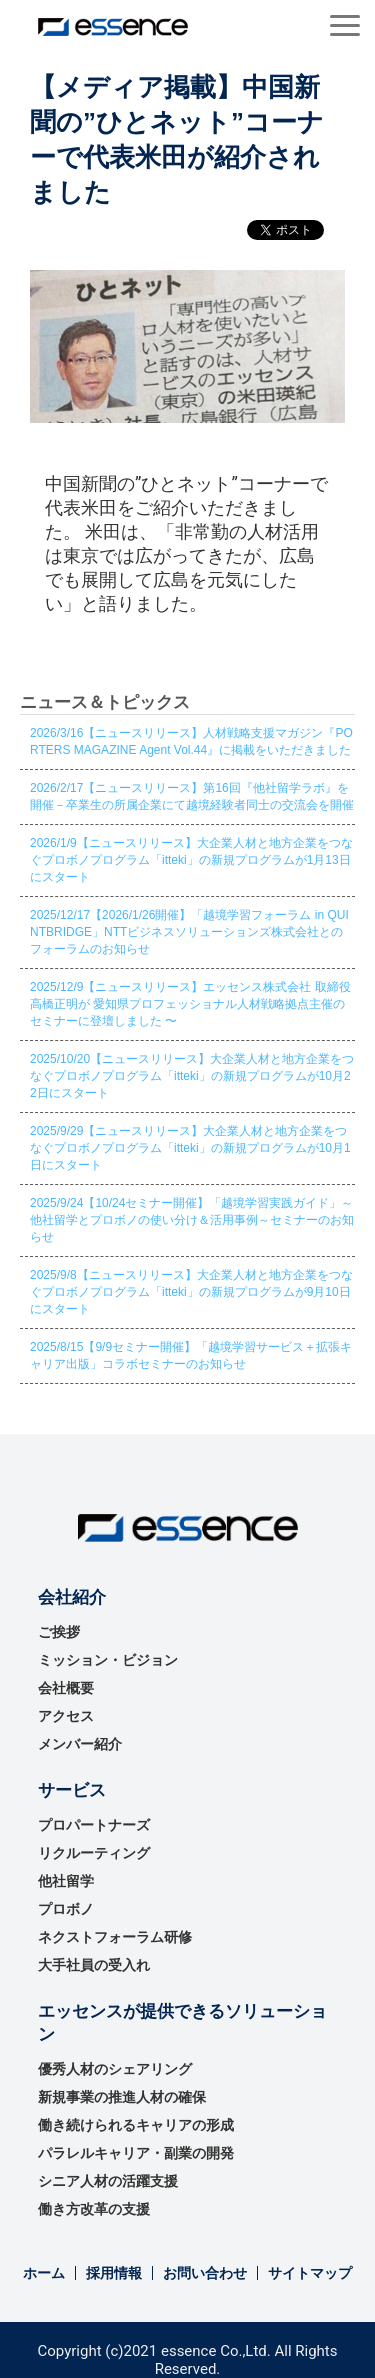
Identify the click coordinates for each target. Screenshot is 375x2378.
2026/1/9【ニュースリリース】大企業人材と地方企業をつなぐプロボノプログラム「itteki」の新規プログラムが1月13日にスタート (191, 860)
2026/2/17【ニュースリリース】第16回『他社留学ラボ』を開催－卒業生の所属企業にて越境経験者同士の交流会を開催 (192, 796)
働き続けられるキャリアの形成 (136, 2125)
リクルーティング (94, 1853)
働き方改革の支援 (94, 2209)
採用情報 (114, 2273)
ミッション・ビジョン (108, 1660)
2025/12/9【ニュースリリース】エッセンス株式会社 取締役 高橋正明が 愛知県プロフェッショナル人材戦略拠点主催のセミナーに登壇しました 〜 (190, 1004)
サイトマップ (310, 2273)
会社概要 (66, 1688)
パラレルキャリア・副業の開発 (136, 2153)
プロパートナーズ (94, 1825)
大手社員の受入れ (94, 1965)
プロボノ (66, 1909)
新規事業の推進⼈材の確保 (122, 2097)
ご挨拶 (59, 1632)
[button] (345, 25)
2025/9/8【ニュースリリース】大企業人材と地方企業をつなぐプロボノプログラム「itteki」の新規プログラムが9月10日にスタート (191, 1292)
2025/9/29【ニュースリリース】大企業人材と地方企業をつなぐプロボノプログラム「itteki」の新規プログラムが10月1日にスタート (190, 1148)
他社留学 (66, 1881)
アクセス (66, 1716)
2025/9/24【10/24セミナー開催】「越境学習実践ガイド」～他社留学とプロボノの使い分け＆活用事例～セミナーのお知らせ (192, 1220)
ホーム (44, 2273)
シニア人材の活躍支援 (108, 2181)
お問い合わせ (205, 2273)
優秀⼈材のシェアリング (115, 2069)
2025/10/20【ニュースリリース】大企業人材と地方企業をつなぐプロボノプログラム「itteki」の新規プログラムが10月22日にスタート (192, 1076)
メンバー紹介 (80, 1744)
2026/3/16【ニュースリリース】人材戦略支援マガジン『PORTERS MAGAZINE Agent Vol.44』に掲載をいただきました (191, 741)
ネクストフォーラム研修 (115, 1937)
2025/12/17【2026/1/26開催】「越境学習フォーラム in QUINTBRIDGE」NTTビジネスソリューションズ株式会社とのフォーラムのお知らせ (189, 932)
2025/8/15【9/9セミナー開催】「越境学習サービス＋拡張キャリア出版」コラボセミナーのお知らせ (191, 1355)
